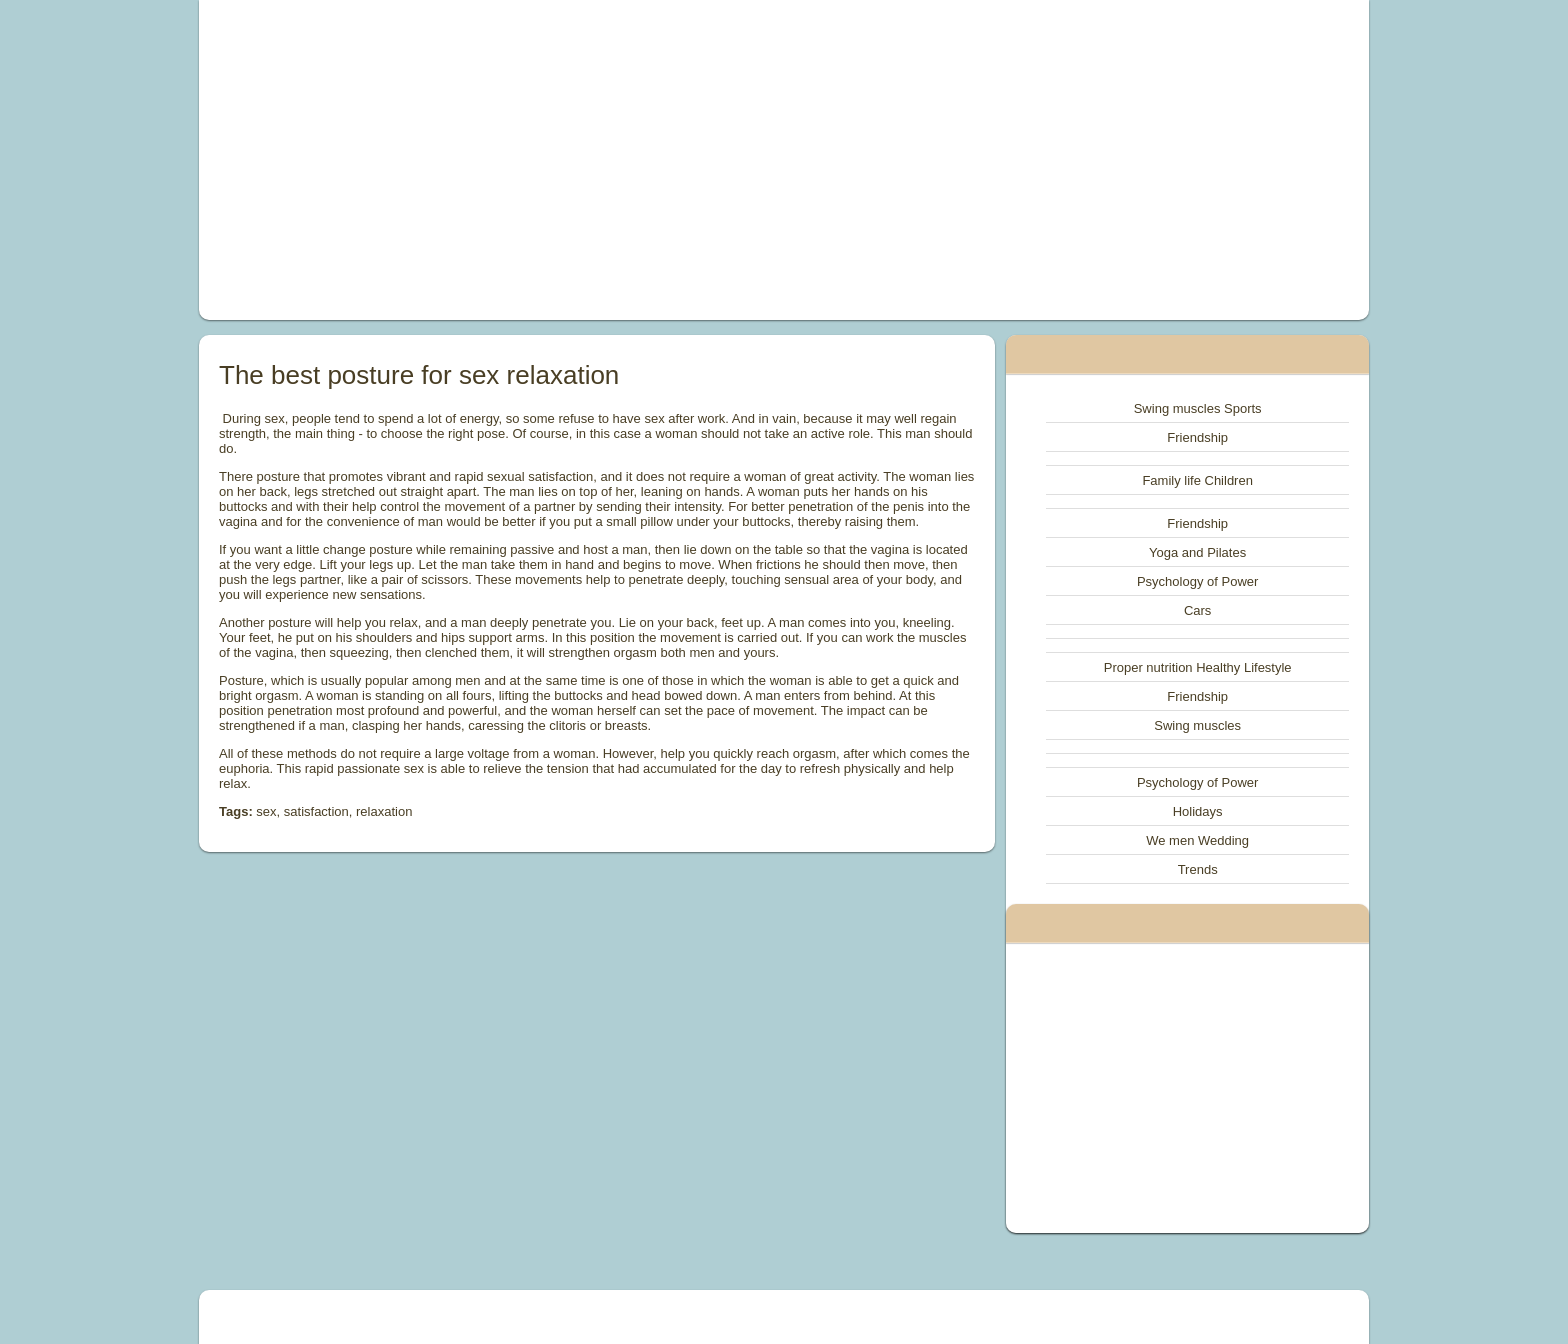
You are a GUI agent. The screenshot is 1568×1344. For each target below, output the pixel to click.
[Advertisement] (558, 160)
